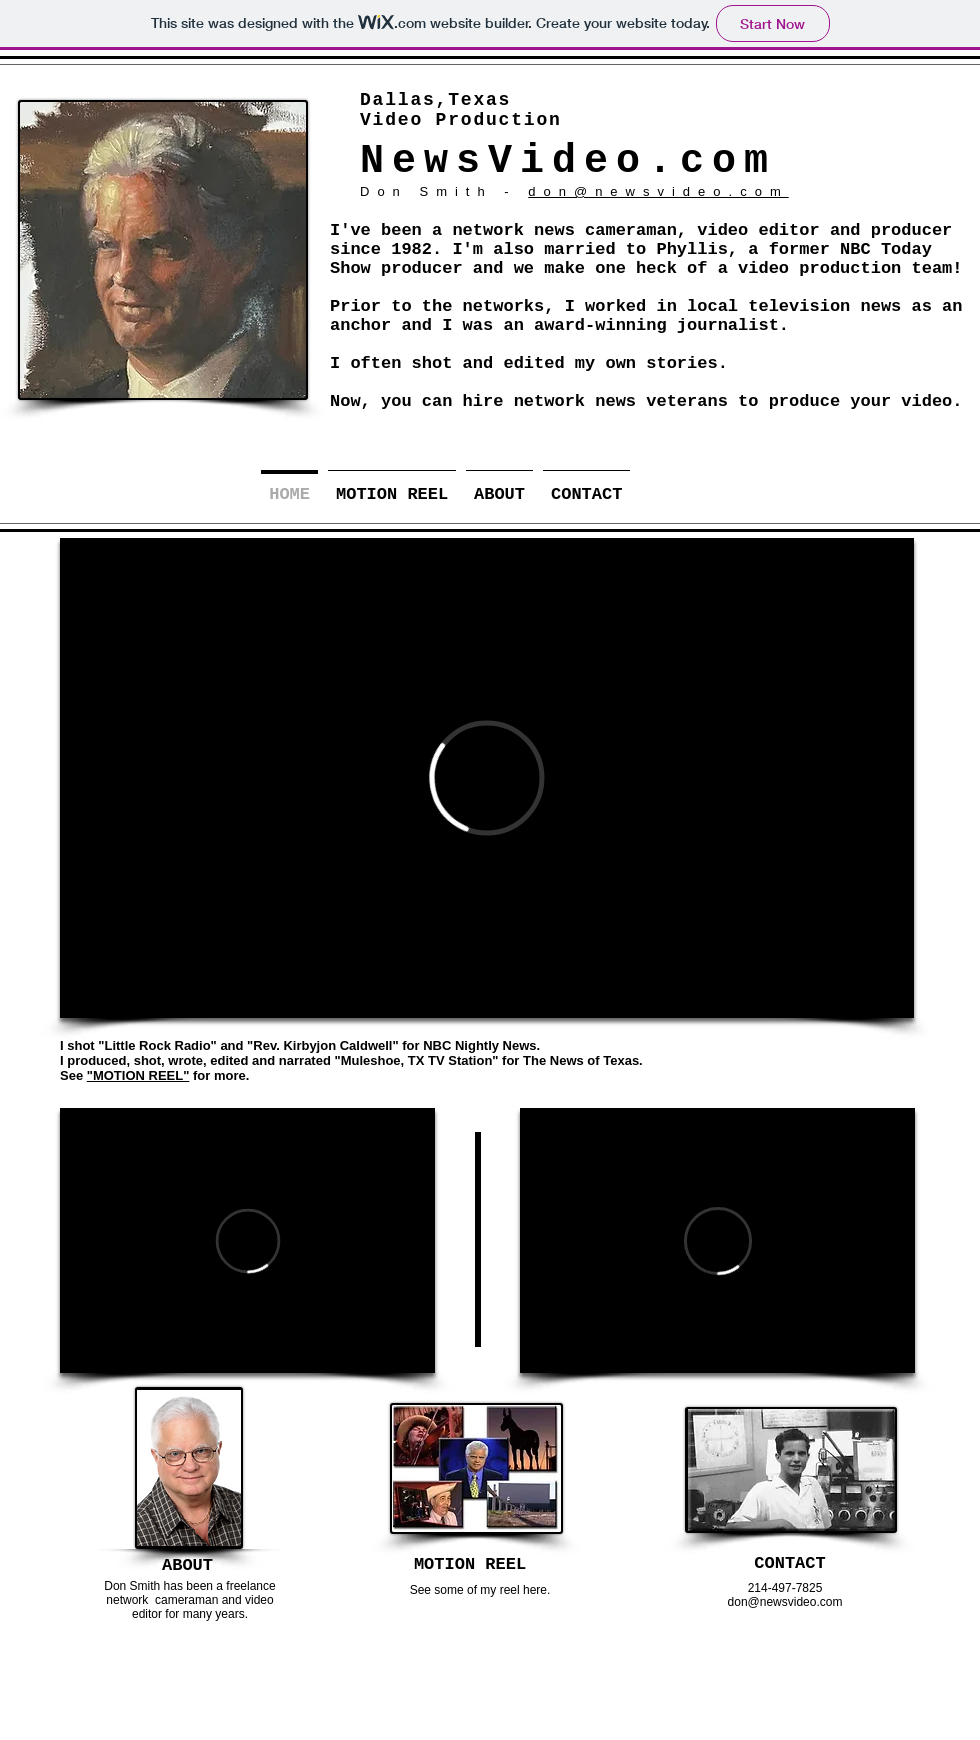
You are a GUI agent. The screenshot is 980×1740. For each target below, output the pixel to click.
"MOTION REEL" (138, 1075)
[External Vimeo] (487, 778)
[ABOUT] (187, 1565)
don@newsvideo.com (658, 191)
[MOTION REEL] (470, 1564)
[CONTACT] (790, 1563)
